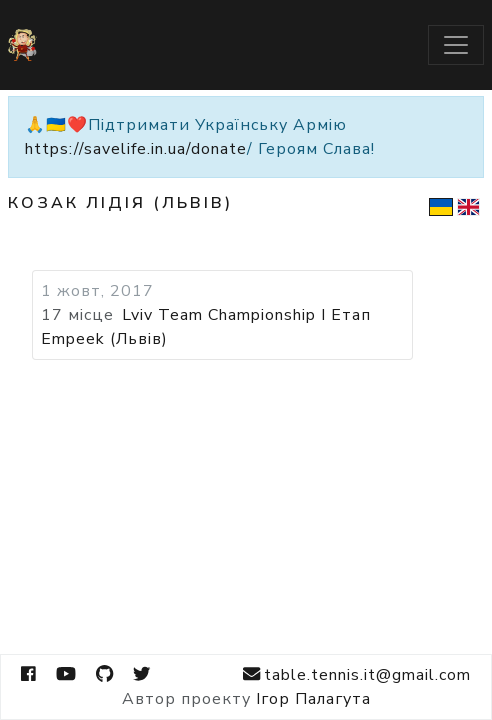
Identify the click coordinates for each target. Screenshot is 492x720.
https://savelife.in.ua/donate (136, 149)
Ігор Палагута (313, 699)
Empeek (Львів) (104, 339)
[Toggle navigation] (456, 45)
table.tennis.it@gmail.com (357, 674)
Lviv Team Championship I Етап (246, 315)
